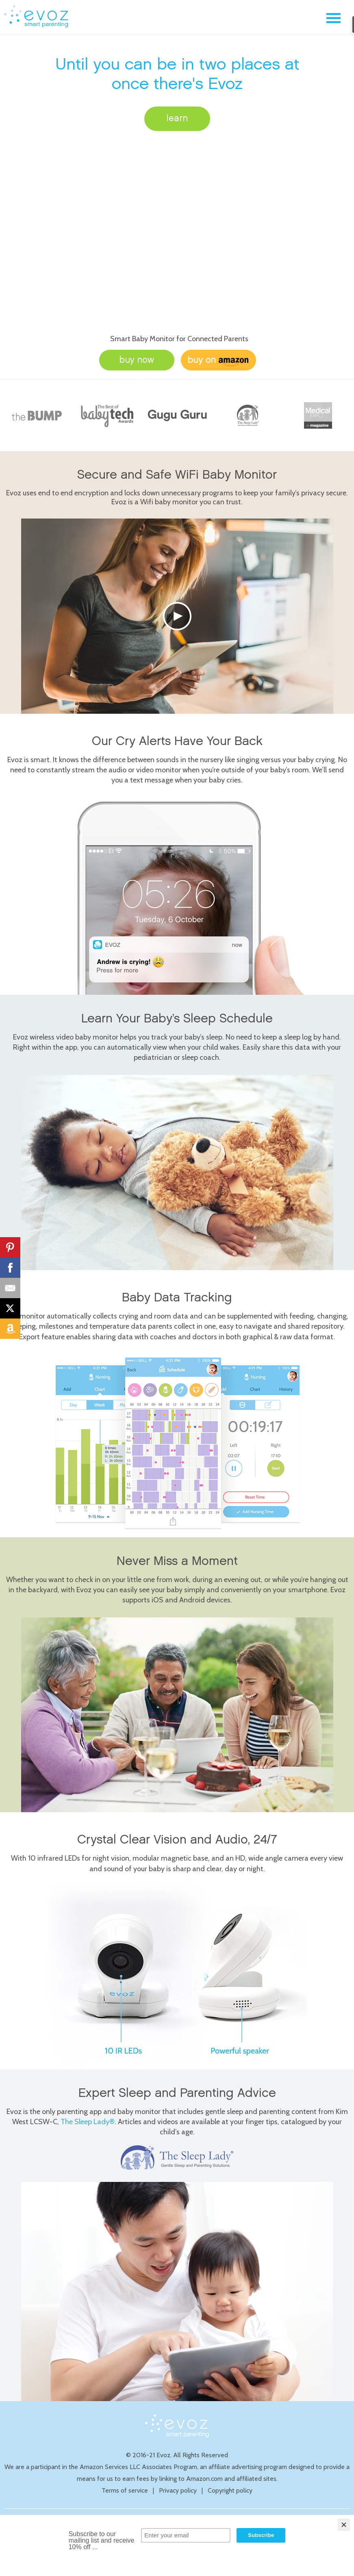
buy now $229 (136, 363)
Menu (333, 18)
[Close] (344, 2525)
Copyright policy (230, 2490)
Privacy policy (178, 2490)
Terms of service (125, 2490)
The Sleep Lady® (88, 2121)
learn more (177, 122)
